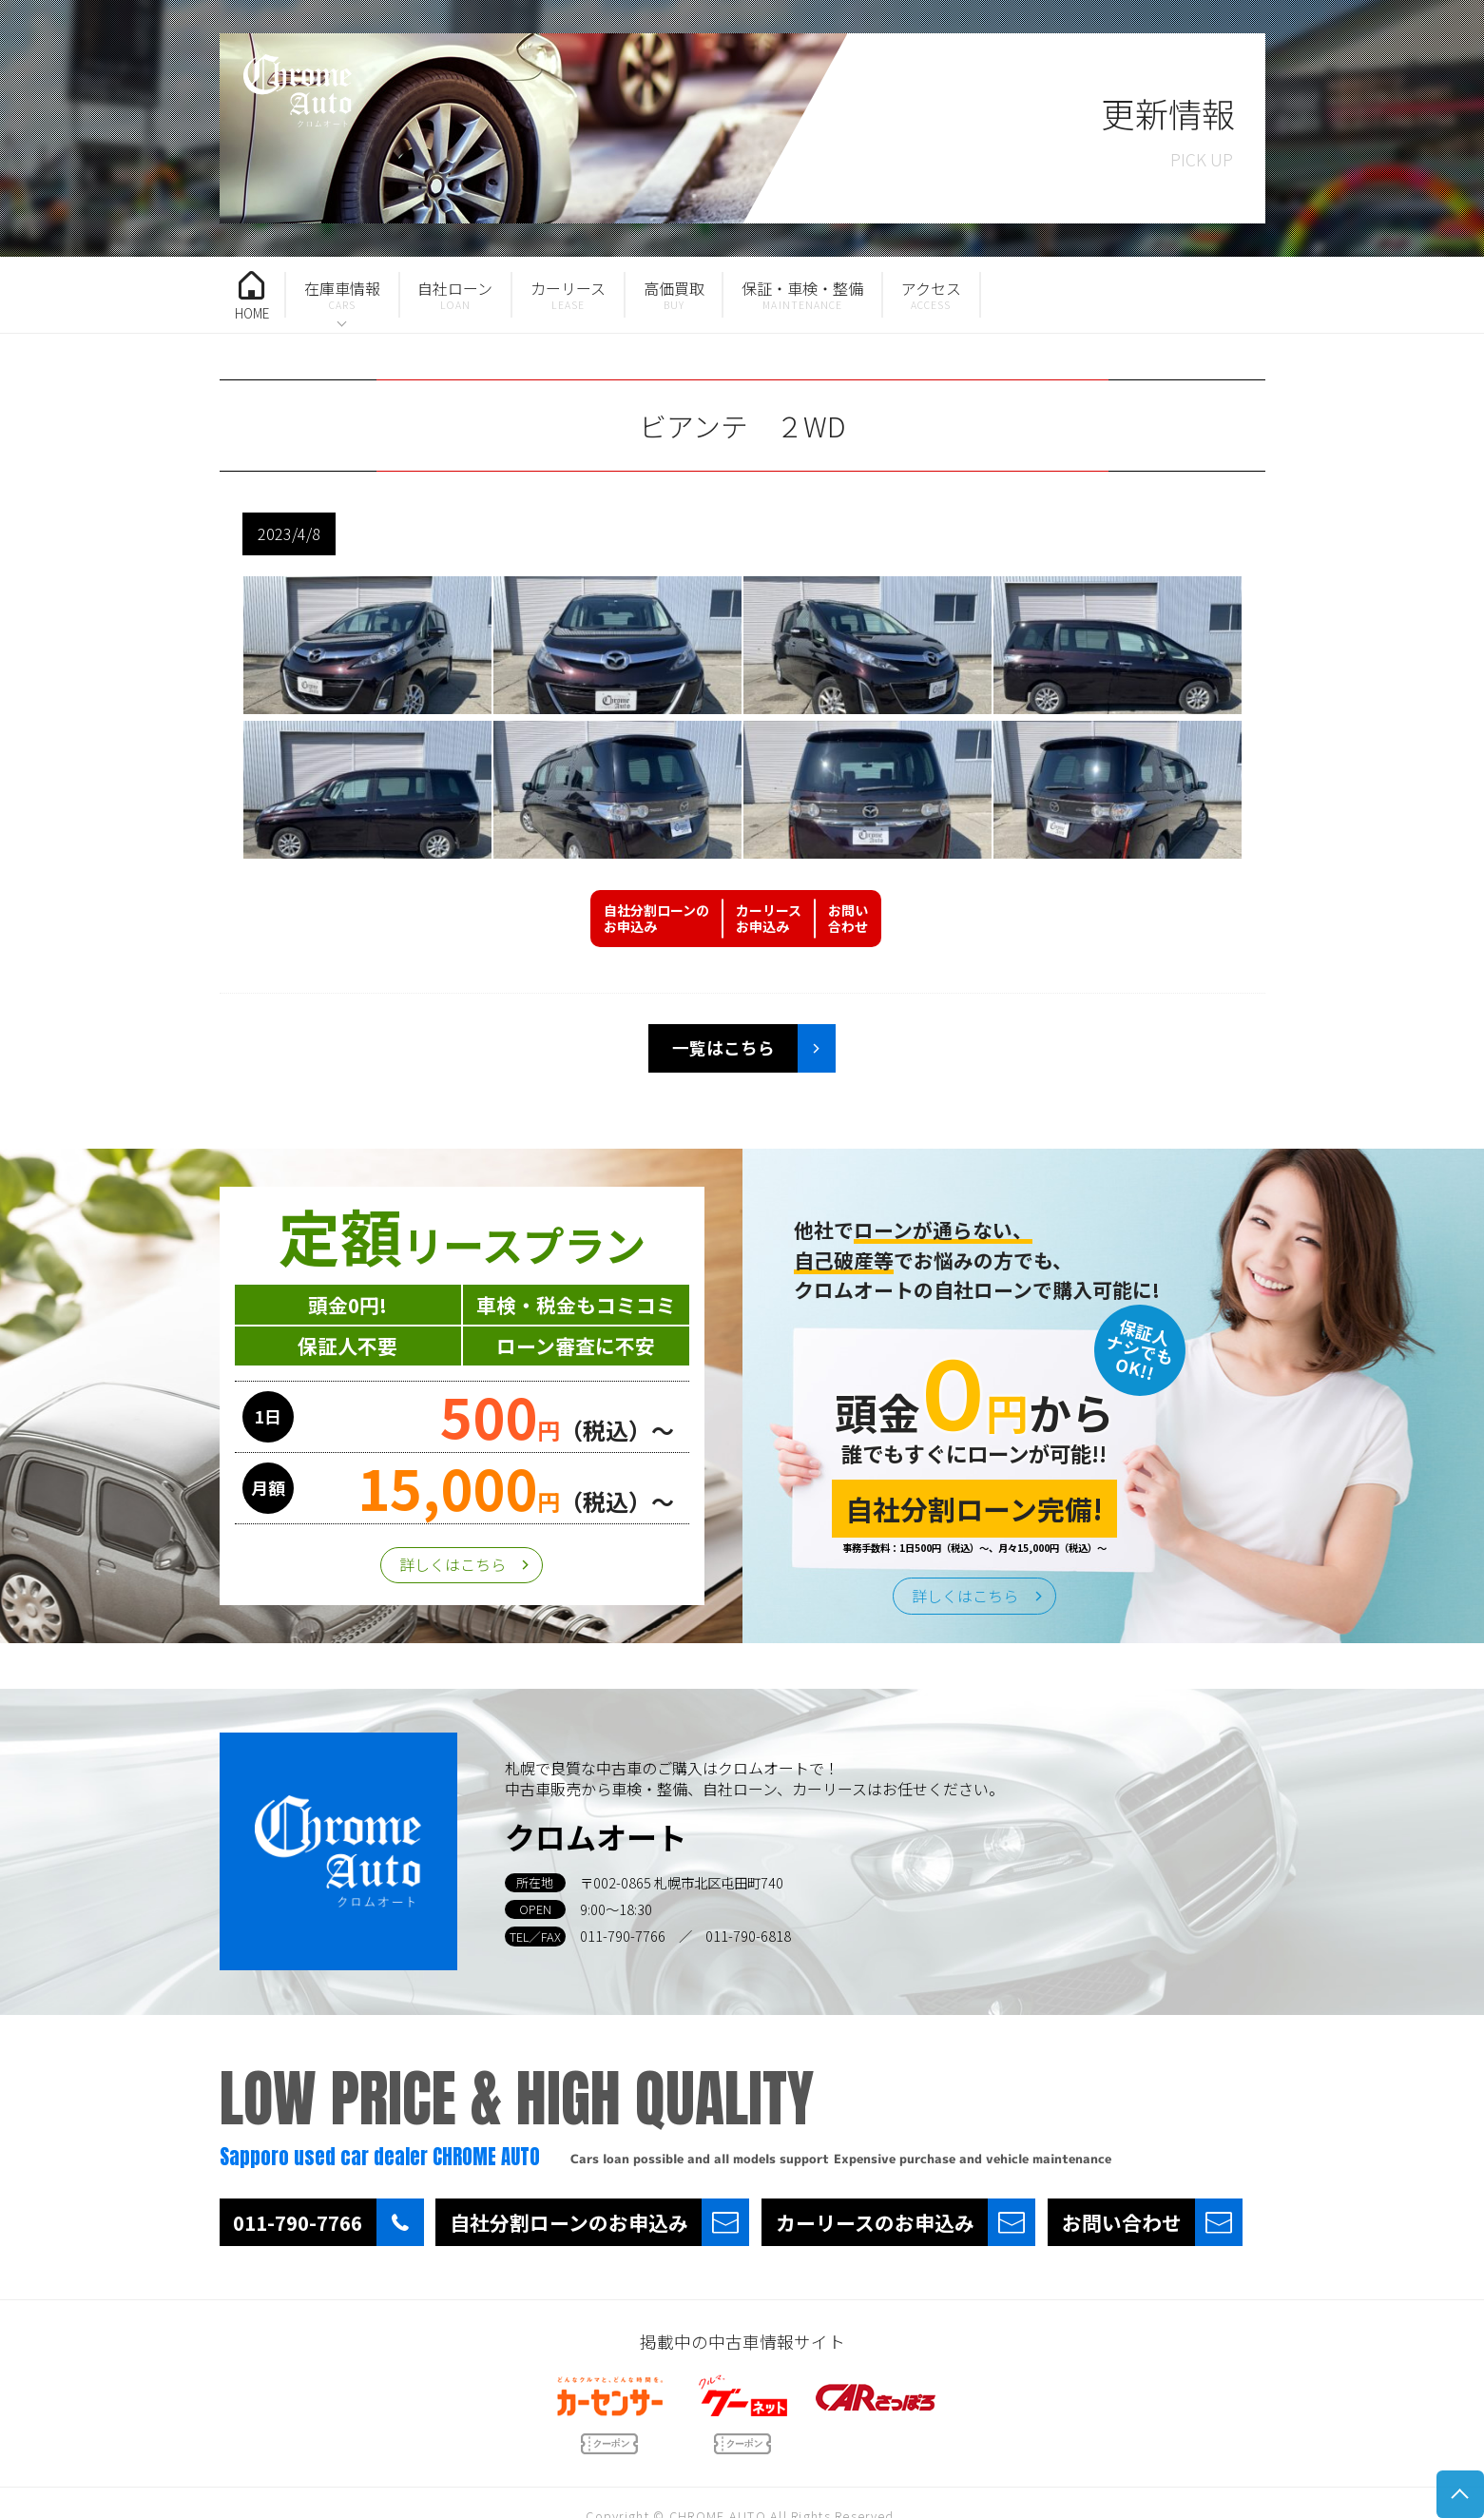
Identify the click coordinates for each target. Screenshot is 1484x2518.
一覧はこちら (723, 1047)
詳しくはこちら (452, 1564)
